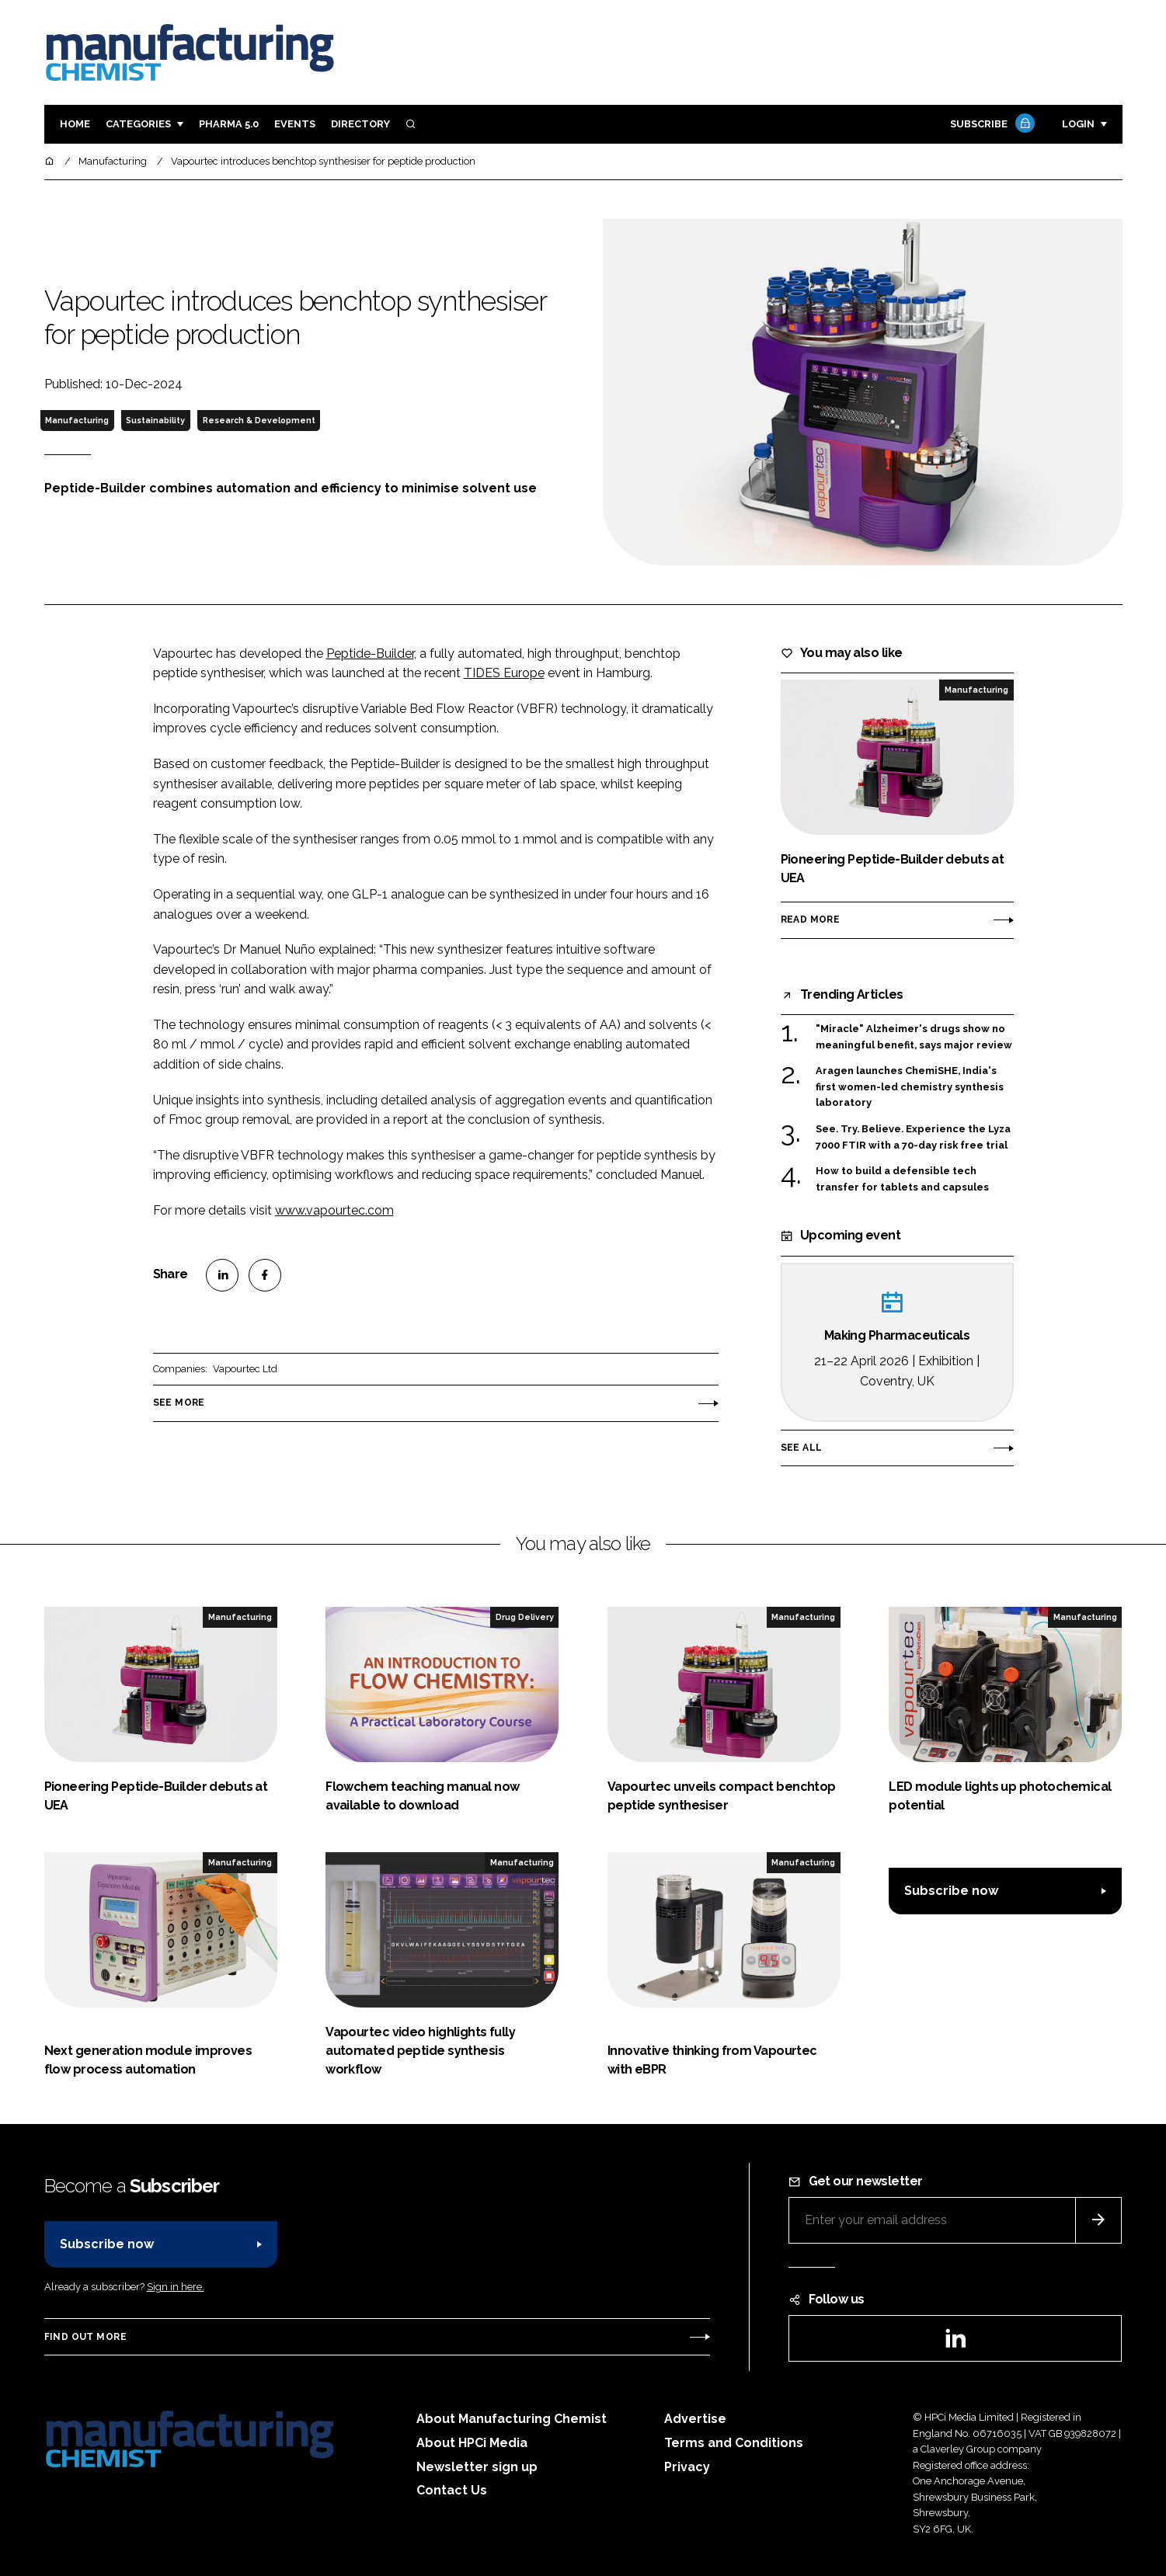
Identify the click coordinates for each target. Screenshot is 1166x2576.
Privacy (687, 2467)
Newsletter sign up (477, 2467)
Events (294, 124)
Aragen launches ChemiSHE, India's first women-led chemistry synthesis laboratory (910, 1087)
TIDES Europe (504, 673)
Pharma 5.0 (229, 124)
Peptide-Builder (370, 653)
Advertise (695, 2418)
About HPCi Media (471, 2442)
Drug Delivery (525, 1617)
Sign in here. (175, 2287)
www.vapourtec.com (334, 1210)
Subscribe (990, 124)
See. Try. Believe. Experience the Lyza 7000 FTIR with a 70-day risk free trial (913, 1137)
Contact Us (451, 2490)
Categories (138, 124)
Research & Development (259, 420)
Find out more (85, 2336)
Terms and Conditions (733, 2442)
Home (75, 124)
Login (1078, 124)
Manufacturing (77, 420)
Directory (360, 124)
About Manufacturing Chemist (511, 2418)
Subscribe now (951, 1890)
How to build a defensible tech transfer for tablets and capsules (902, 1179)
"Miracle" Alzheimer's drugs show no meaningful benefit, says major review (914, 1037)
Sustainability (155, 420)
